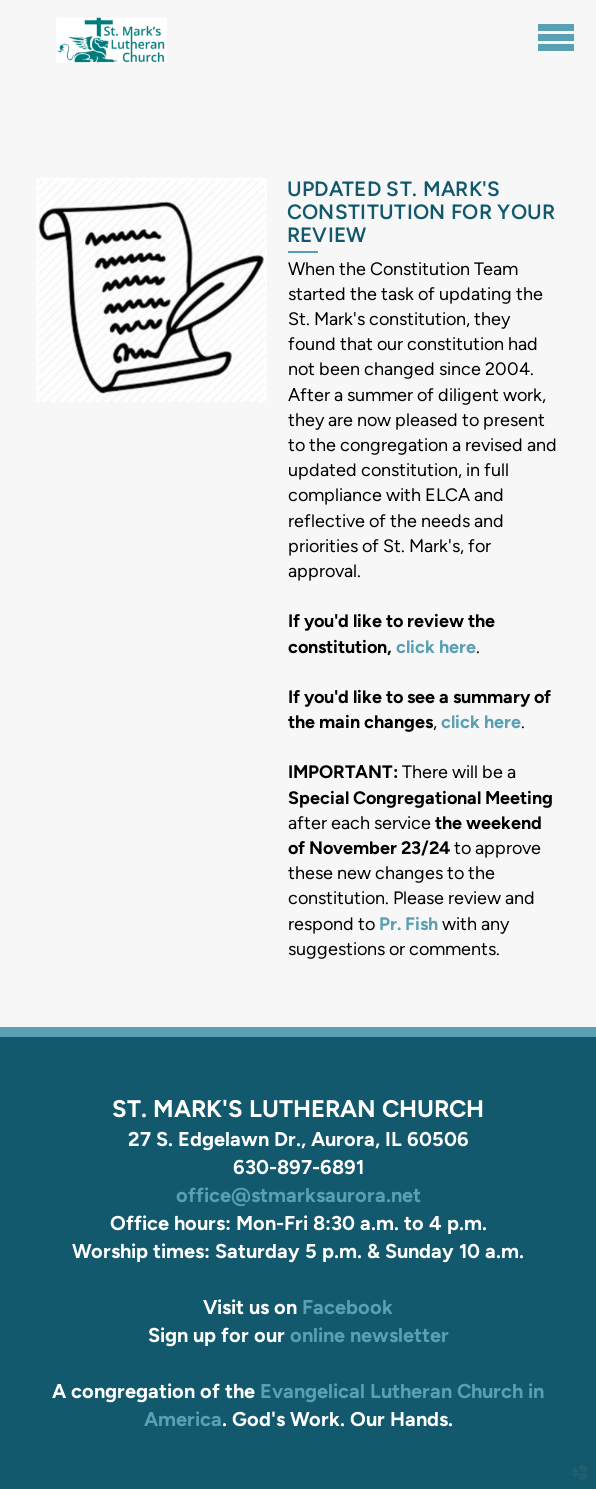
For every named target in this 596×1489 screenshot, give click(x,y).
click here (436, 647)
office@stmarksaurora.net (298, 1195)
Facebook (347, 1307)
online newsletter (369, 1335)
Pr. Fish (408, 924)
